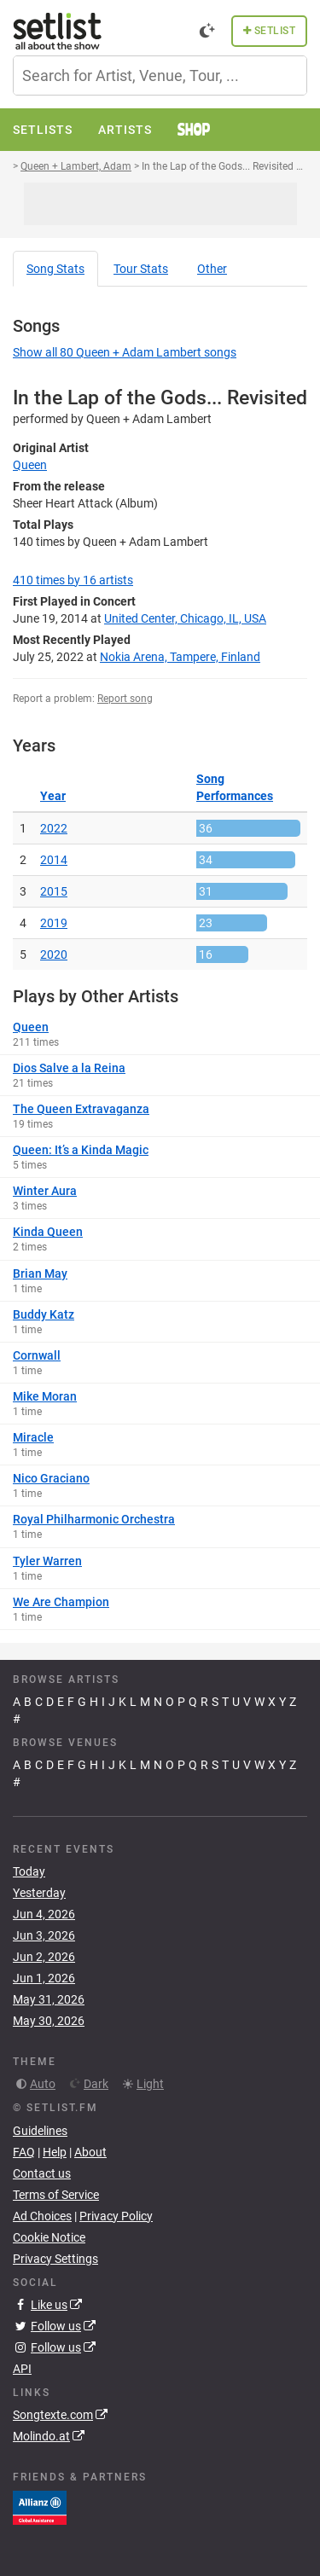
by (73, 580)
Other (212, 269)
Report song (125, 699)
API (22, 2369)
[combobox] (160, 75)
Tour (140, 269)
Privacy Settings (55, 2259)
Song (55, 269)
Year (53, 796)
